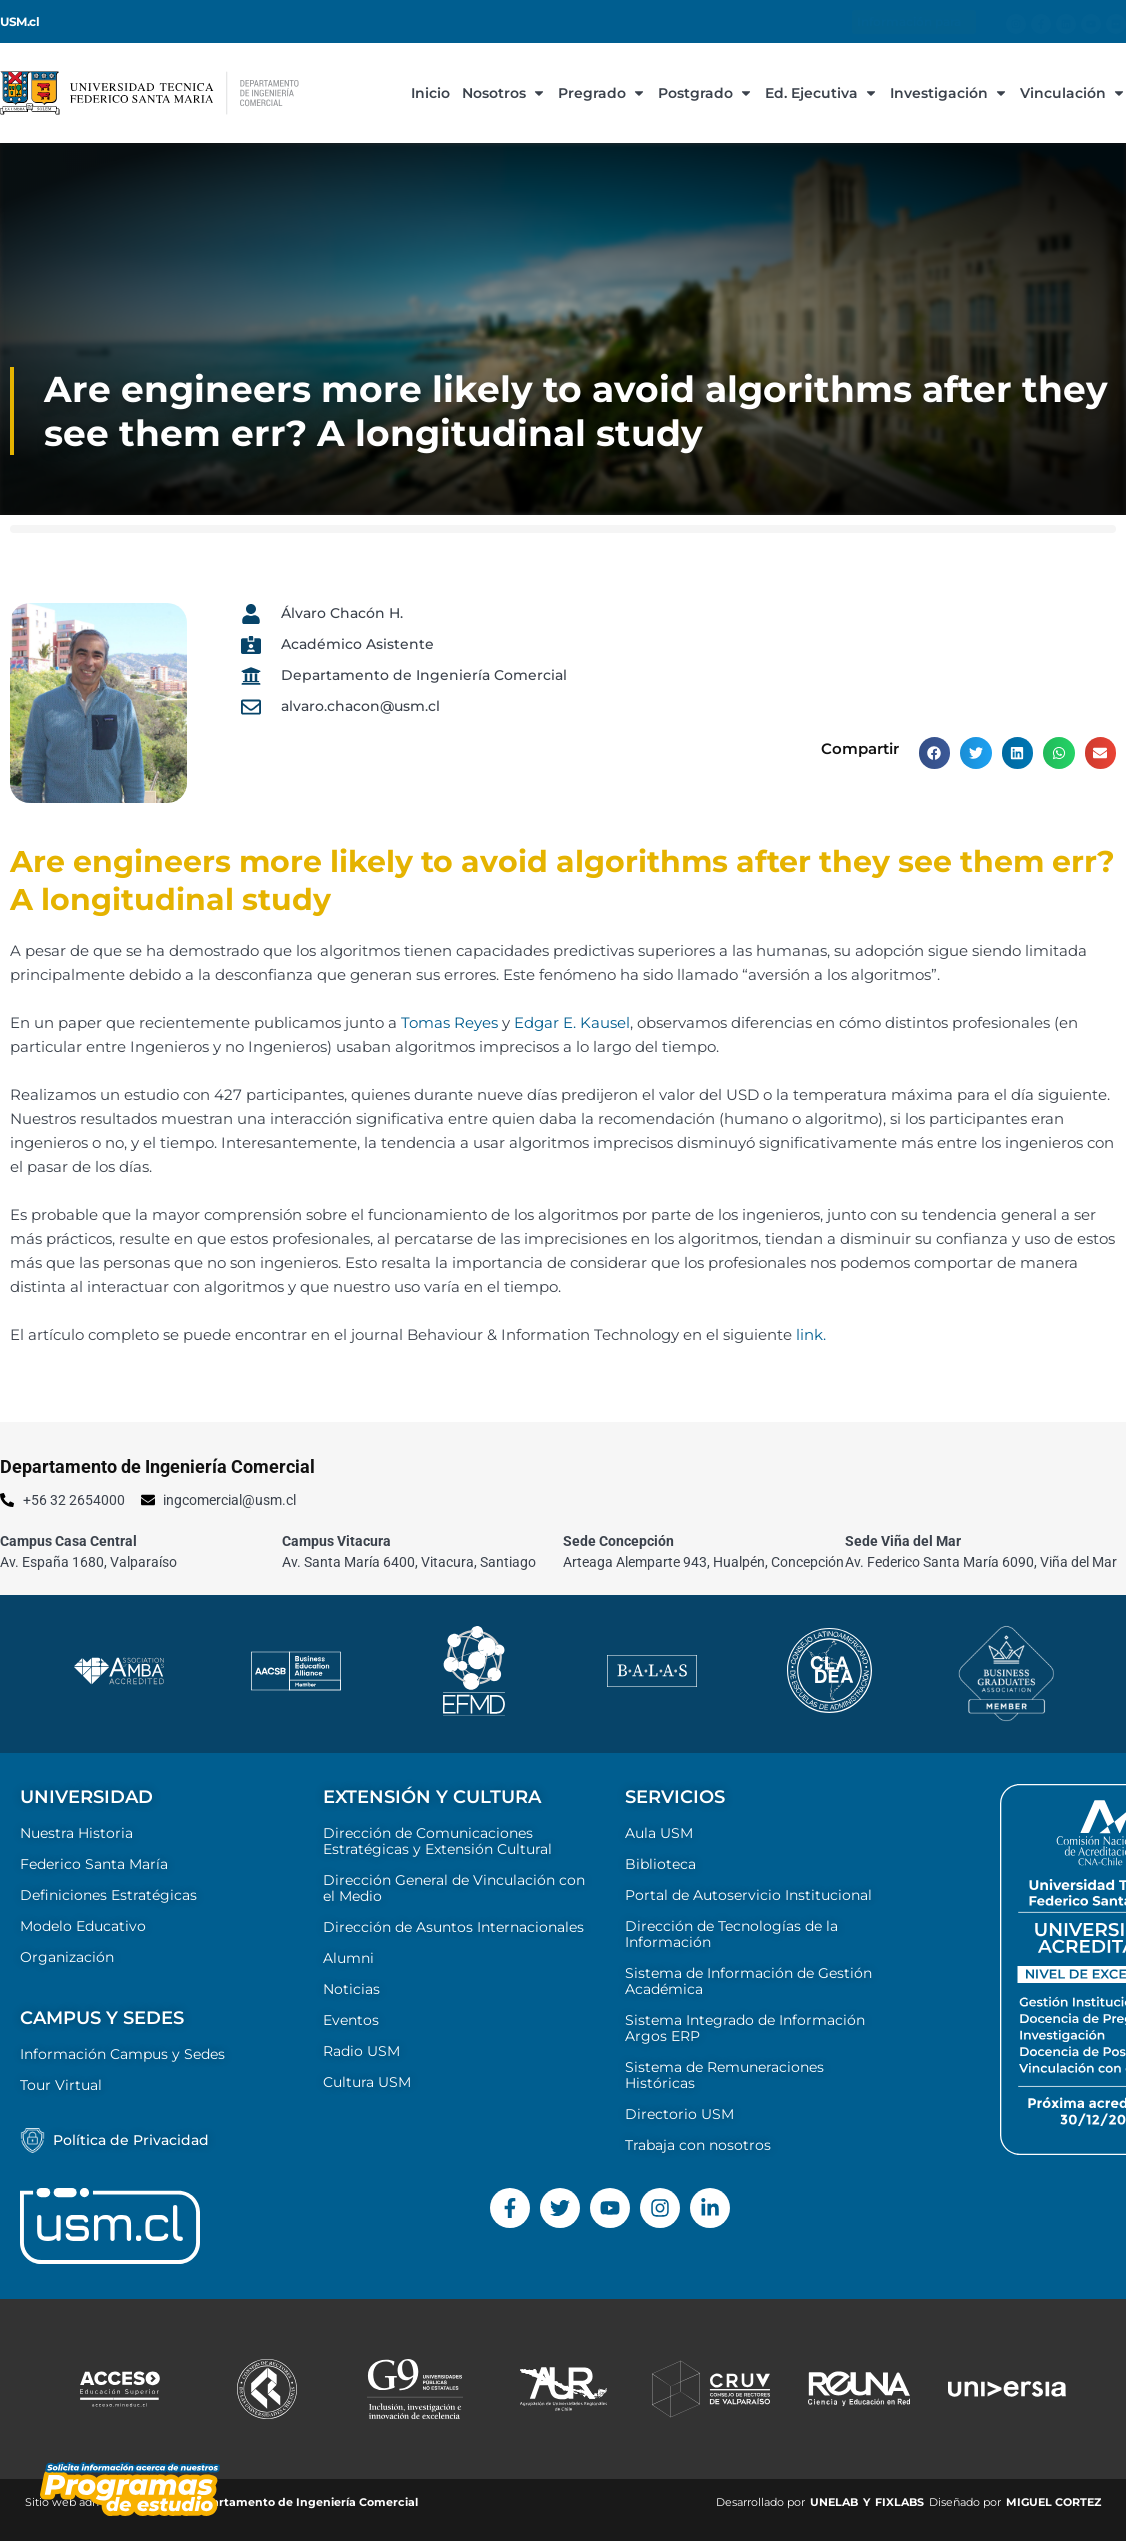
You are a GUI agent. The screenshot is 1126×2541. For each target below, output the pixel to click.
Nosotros (504, 93)
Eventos (351, 2020)
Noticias (351, 1989)
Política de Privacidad (131, 2140)
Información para (914, 22)
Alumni (348, 1958)
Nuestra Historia (76, 1833)
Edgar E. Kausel (572, 1022)
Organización (67, 1957)
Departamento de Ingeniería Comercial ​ (304, 2502)
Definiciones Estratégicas (108, 1895)
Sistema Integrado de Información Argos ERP (745, 2028)
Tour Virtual (61, 2085)
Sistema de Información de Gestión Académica (748, 1981)
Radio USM (361, 2051)
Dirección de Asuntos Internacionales (453, 1927)
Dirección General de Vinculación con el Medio (454, 1888)
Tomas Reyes (449, 1022)
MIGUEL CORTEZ (1053, 2502)
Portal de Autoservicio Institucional (748, 1895)
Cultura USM (367, 2082)
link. (811, 1334)
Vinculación (1073, 93)
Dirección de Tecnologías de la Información (731, 1934)
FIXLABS (899, 2502)
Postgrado (705, 93)
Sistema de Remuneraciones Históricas (724, 2075)
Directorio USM (679, 2114)
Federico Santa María (94, 1864)
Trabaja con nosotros (698, 2145)
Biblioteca (660, 1864)
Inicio (430, 93)
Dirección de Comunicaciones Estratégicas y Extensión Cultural (437, 1841)
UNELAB (834, 2502)
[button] (935, 753)
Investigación (949, 93)
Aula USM (659, 1833)
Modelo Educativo (83, 1926)
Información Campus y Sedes (122, 2054)
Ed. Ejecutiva (821, 93)
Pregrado (602, 93)
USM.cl (19, 22)
